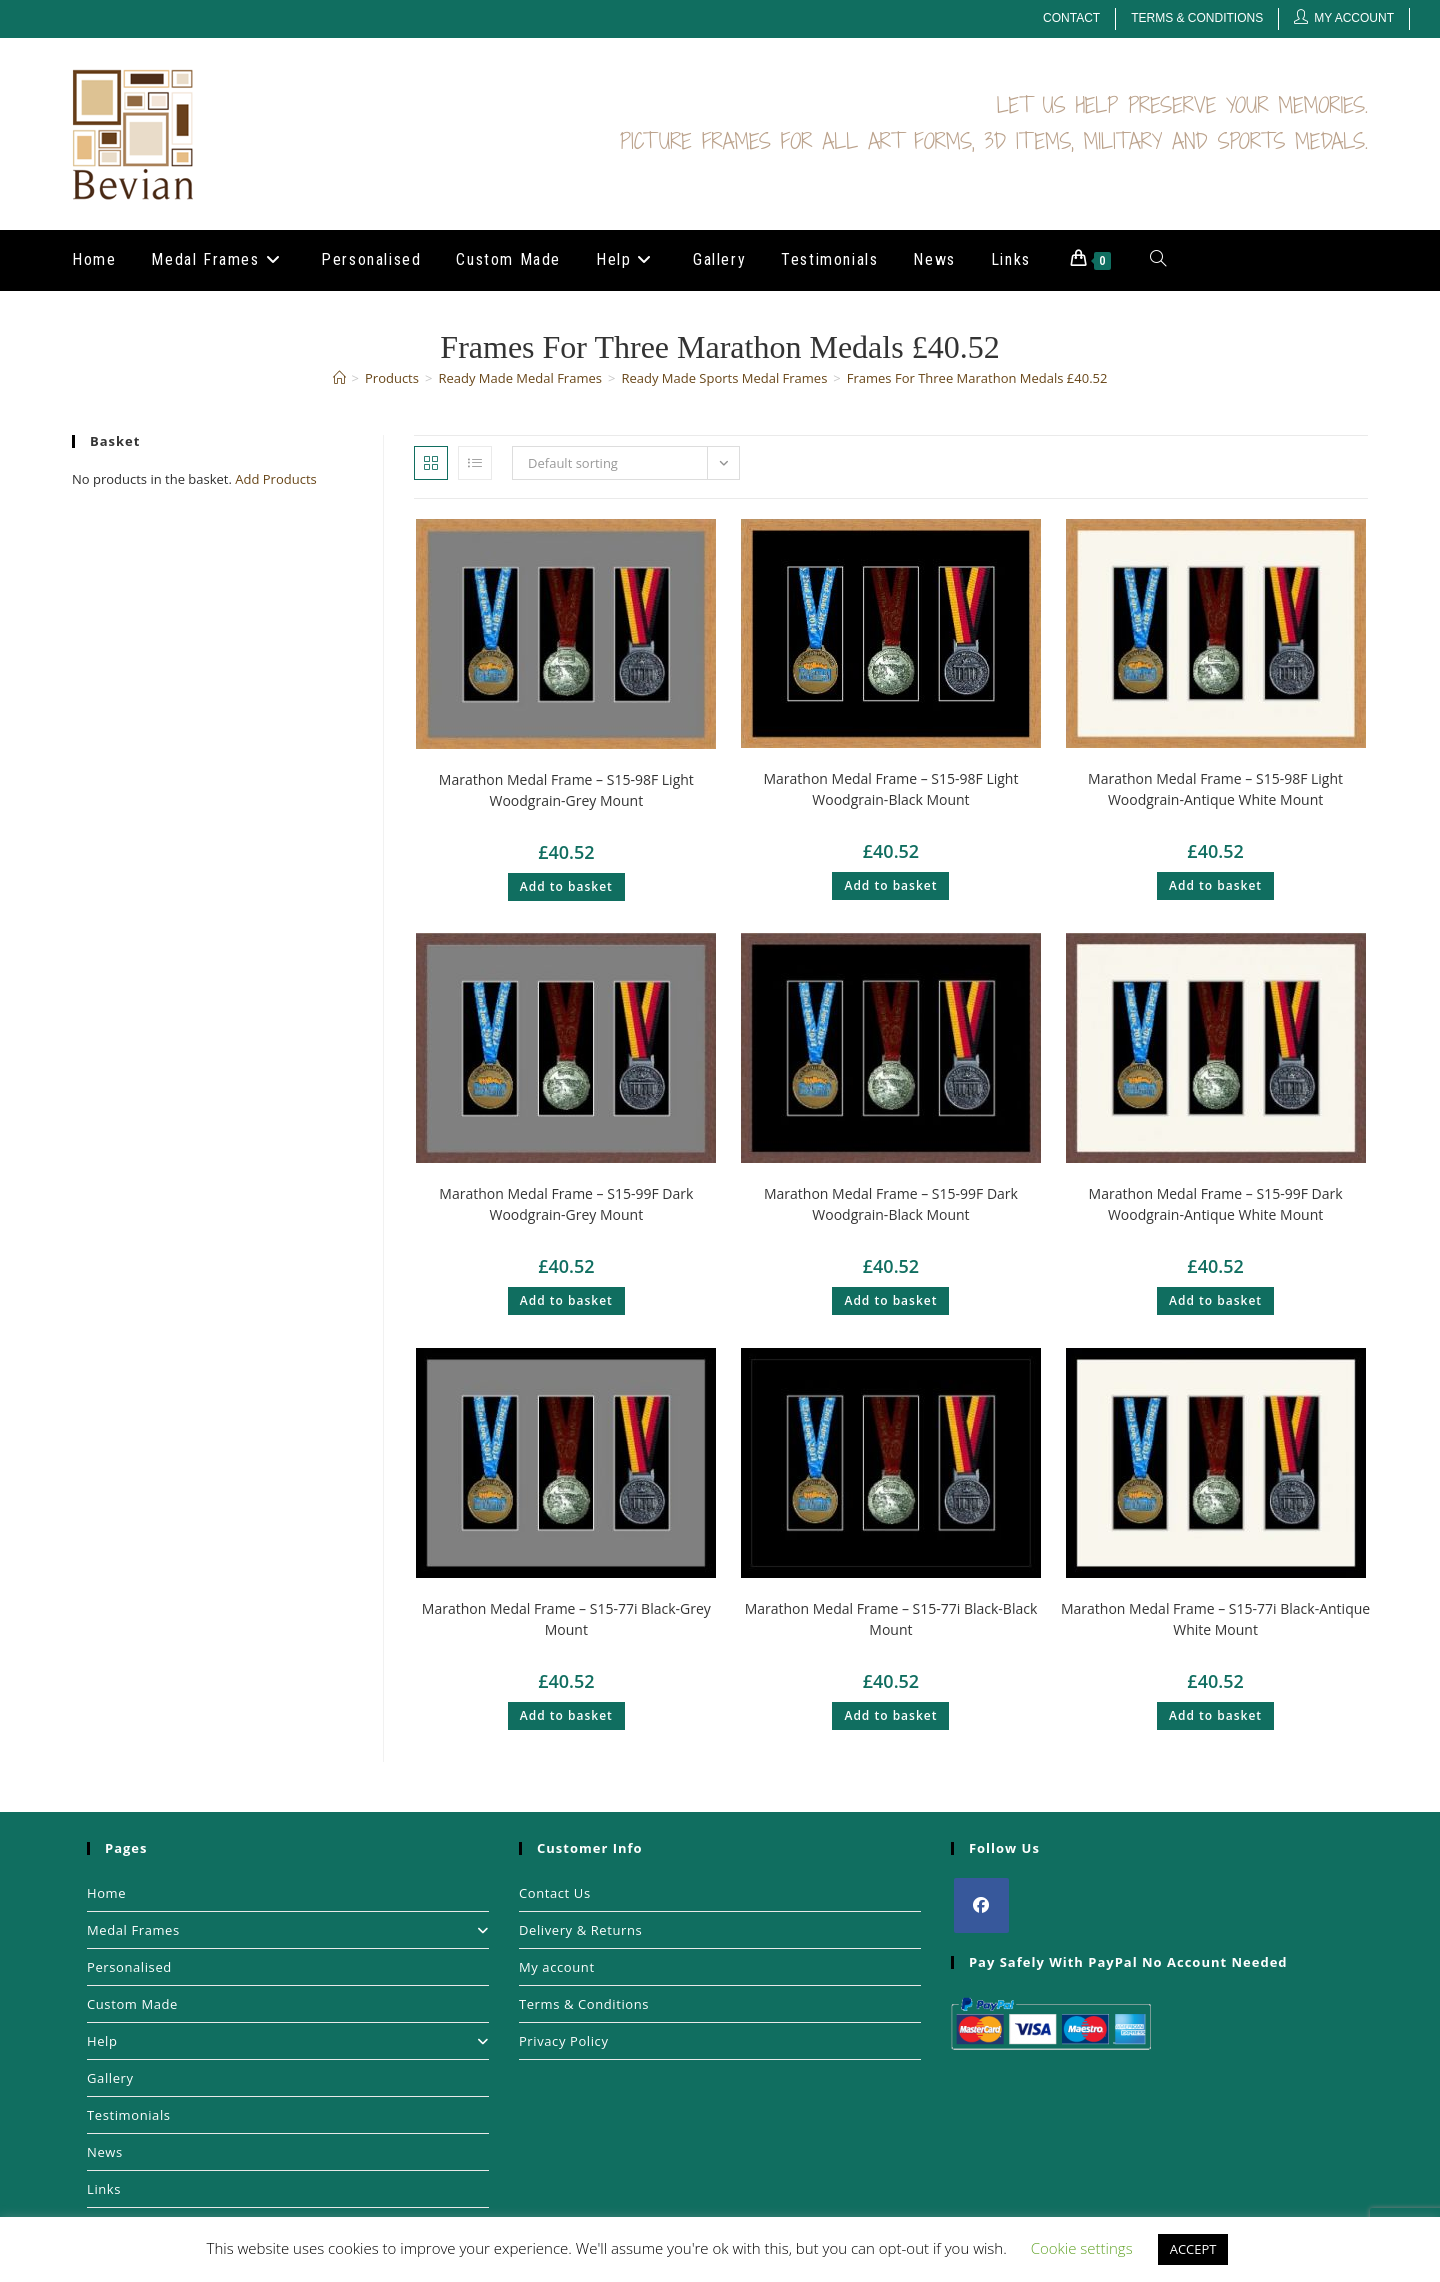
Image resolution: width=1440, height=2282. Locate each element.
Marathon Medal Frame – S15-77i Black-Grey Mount (566, 1619)
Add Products (275, 479)
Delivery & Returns (580, 1930)
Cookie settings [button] (1082, 2248)
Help (288, 2041)
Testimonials (129, 2115)
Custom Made (132, 2004)
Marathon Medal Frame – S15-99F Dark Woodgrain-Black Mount (891, 1204)
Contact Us (555, 1893)
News (105, 2152)
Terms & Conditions (1197, 18)
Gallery (110, 2078)
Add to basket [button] (566, 886)
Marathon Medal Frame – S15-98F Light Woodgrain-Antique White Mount (1215, 789)
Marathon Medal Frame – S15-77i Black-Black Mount (891, 1619)
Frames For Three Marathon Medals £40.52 (977, 378)
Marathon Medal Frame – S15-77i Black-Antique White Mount (1215, 1619)
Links (104, 2189)
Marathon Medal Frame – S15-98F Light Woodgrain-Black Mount (890, 789)
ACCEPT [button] (1193, 2249)
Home (106, 1893)
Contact (1071, 18)
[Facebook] (981, 1905)
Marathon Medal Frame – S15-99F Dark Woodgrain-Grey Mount (566, 1204)
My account (557, 1967)
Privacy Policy (564, 2041)
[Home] (339, 378)
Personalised (129, 1967)
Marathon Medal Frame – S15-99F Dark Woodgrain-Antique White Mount (1216, 1204)
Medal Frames (288, 1930)
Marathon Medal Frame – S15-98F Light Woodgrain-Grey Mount (566, 790)
